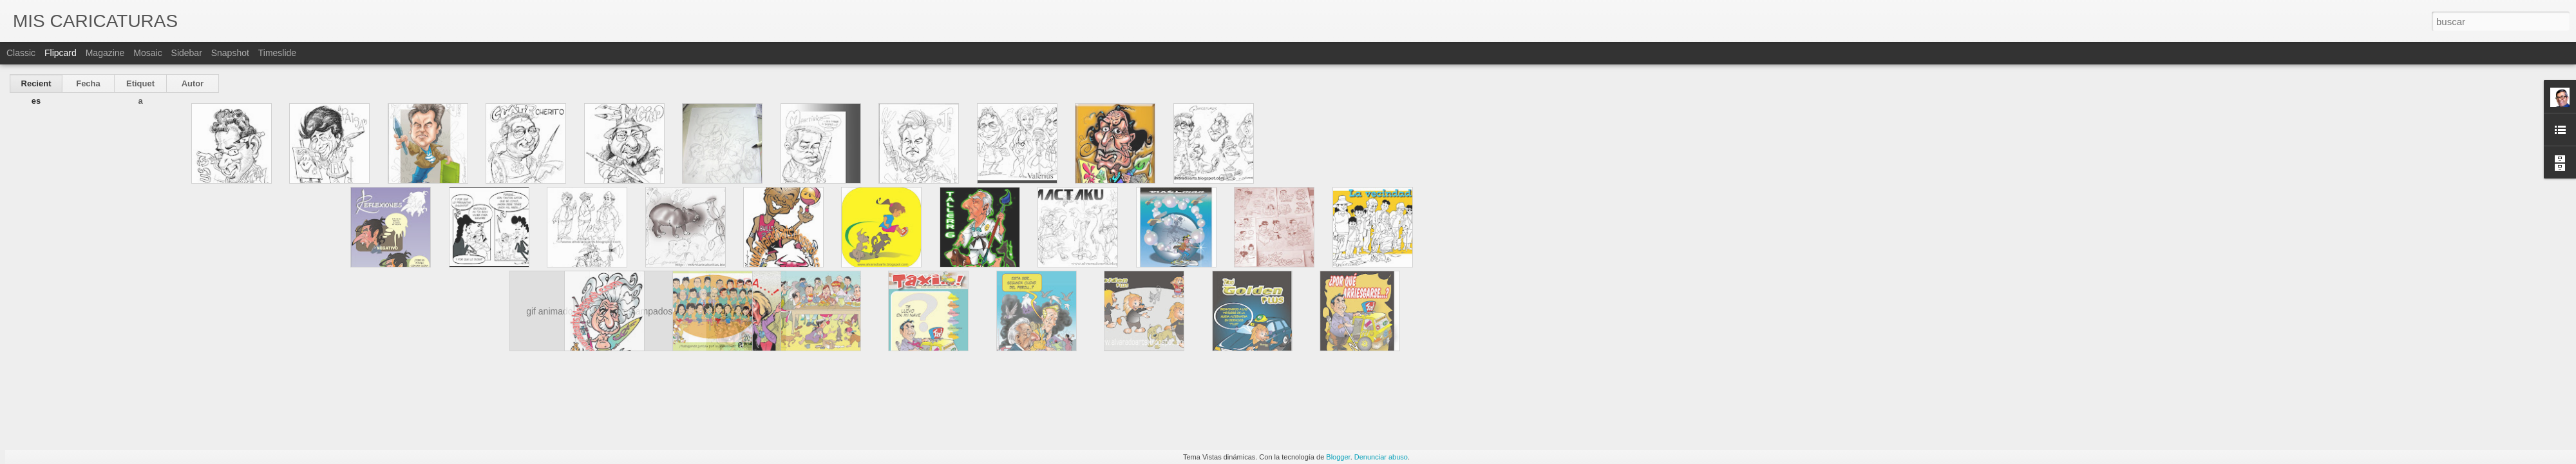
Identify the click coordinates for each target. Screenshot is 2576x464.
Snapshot (230, 53)
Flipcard (60, 53)
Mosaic (147, 53)
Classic (20, 53)
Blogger (1338, 457)
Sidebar (186, 53)
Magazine (105, 53)
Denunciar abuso (1381, 457)
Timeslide (277, 53)
